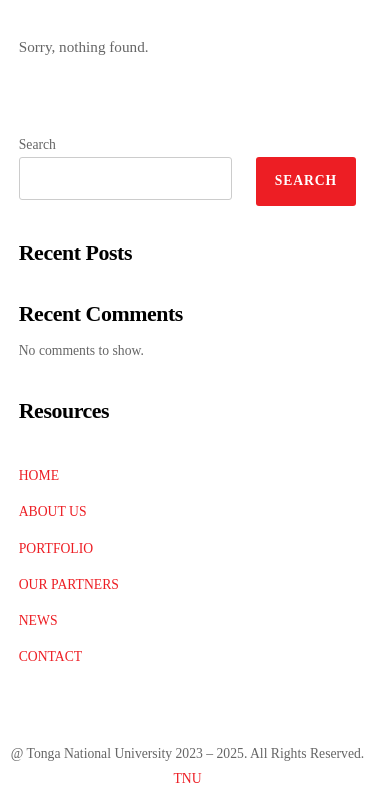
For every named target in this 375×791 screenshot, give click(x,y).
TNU (187, 778)
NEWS (38, 620)
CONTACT (50, 656)
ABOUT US (53, 511)
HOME (39, 475)
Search (37, 144)
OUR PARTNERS (69, 584)
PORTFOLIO (56, 548)
